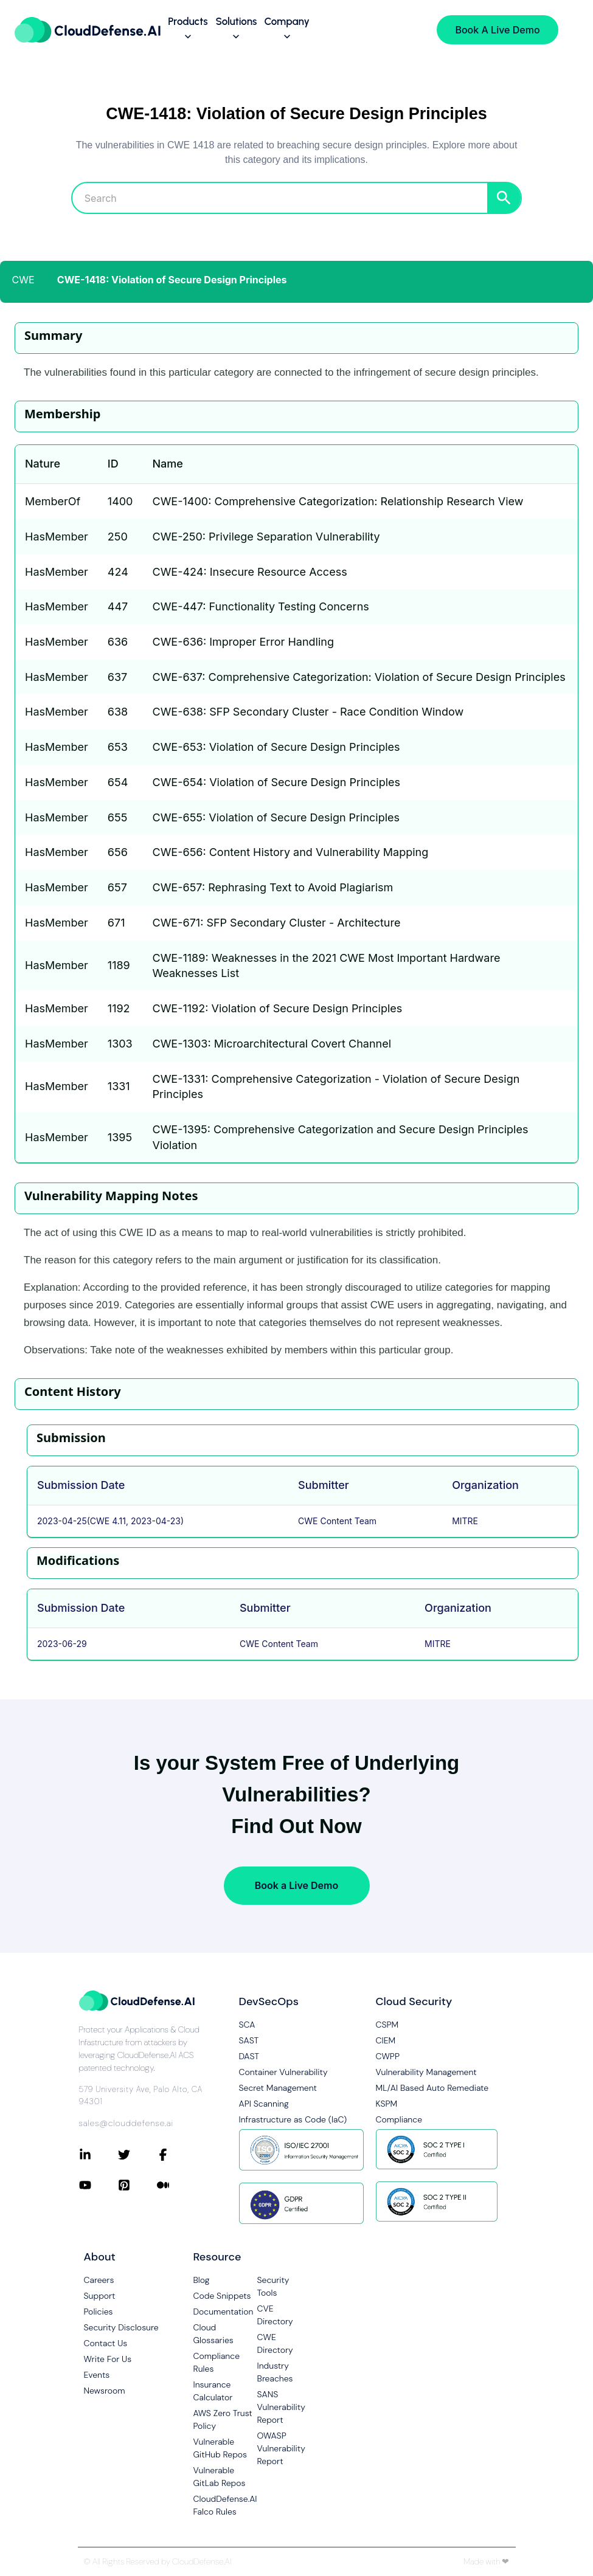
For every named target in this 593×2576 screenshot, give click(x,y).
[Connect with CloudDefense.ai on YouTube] (98, 2185)
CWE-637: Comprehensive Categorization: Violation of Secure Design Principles (358, 677)
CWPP (388, 2056)
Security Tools (273, 2286)
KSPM (387, 2103)
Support (100, 2295)
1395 (120, 1137)
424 (118, 571)
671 (116, 922)
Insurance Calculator (213, 2391)
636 (118, 641)
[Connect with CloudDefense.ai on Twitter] (137, 2155)
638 (118, 711)
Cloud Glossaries (213, 2334)
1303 (120, 1043)
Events (97, 2374)
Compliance (399, 2119)
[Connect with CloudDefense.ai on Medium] (176, 2185)
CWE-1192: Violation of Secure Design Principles (277, 1008)
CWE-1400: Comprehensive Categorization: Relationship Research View (337, 501)
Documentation (223, 2311)
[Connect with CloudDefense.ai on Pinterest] (137, 2185)
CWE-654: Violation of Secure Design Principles (276, 782)
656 (118, 852)
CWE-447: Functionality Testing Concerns (260, 606)
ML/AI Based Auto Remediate (432, 2087)
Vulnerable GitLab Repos (219, 2476)
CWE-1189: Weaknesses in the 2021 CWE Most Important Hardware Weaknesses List (326, 965)
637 (117, 677)
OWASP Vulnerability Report (281, 2448)
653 (118, 747)
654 (118, 782)
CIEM (386, 2040)
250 (118, 536)
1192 (119, 1008)
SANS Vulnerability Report (281, 2407)
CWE (23, 280)
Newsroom (104, 2390)
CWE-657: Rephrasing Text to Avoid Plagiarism (272, 887)
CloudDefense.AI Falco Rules (225, 2505)
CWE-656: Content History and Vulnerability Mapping (290, 852)
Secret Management (278, 2087)
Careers (99, 2279)
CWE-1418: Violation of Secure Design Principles (172, 280)
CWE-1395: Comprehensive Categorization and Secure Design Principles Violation (340, 1137)
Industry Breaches (275, 2372)
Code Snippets (222, 2295)
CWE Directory (275, 2343)
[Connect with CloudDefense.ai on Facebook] (176, 2155)
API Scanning (264, 2103)
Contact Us (106, 2343)
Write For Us (108, 2358)
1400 (120, 501)
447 (118, 606)
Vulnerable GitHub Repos (220, 2448)
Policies (98, 2311)
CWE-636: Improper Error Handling (242, 641)
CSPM (387, 2024)
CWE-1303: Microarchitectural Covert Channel (271, 1043)
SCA (247, 2024)
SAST (249, 2040)
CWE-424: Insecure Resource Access (249, 571)
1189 (119, 965)
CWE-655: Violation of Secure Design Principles (276, 817)
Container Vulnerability (283, 2072)
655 (118, 817)
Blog (201, 2279)
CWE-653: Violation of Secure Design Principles (276, 747)
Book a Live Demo (296, 1885)
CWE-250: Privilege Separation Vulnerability (266, 536)
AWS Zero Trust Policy (222, 2419)
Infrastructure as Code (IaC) (293, 2119)
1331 (119, 1086)
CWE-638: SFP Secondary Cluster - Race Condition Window (307, 711)
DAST (249, 2056)
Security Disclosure (121, 2327)
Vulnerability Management (426, 2072)
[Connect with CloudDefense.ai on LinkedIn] (98, 2155)
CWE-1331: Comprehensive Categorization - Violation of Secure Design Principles (335, 1086)
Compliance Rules (216, 2362)
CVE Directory (275, 2315)
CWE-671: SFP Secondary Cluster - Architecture (276, 922)
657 (117, 887)
